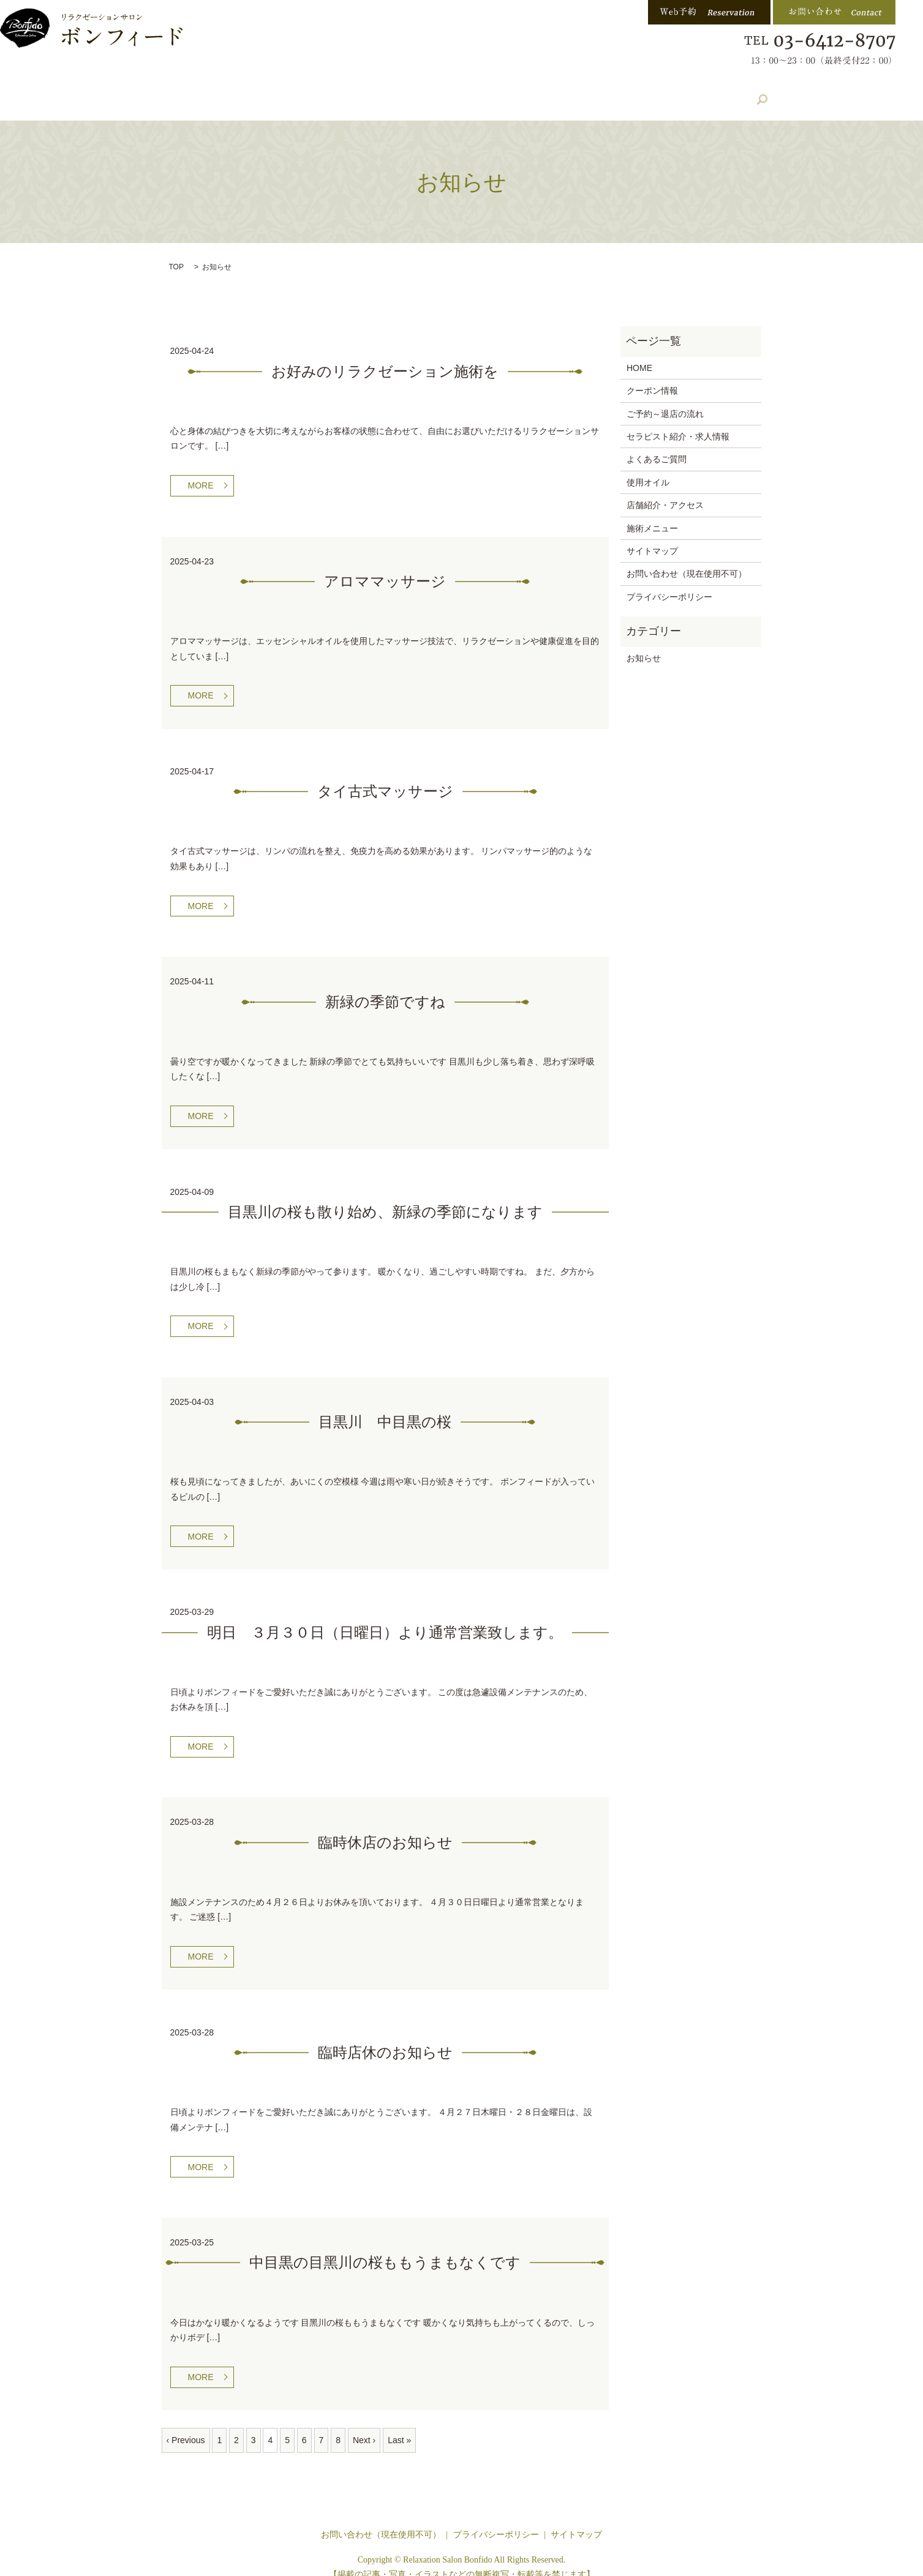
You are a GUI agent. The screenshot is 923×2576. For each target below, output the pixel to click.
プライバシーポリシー (669, 581)
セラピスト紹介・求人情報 (469, 92)
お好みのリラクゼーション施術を (385, 356)
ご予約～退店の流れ (665, 398)
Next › (364, 2425)
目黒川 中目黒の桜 (384, 1407)
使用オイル (648, 467)
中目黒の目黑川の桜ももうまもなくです (385, 2248)
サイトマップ (652, 536)
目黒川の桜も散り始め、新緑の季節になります (385, 1197)
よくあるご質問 (657, 444)
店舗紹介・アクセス (345, 92)
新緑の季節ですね (385, 987)
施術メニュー (652, 513)
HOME (639, 353)
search (736, 92)
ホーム (191, 92)
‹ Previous (186, 2425)
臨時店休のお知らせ (385, 2037)
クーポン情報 (667, 92)
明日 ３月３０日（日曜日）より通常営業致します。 (385, 1617)
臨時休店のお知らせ (385, 1827)
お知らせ (644, 643)
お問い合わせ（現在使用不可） (687, 558)
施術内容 (255, 92)
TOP (176, 251)
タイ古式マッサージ (385, 776)
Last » (399, 2425)
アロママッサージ (385, 566)
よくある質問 (581, 92)
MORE (201, 470)
